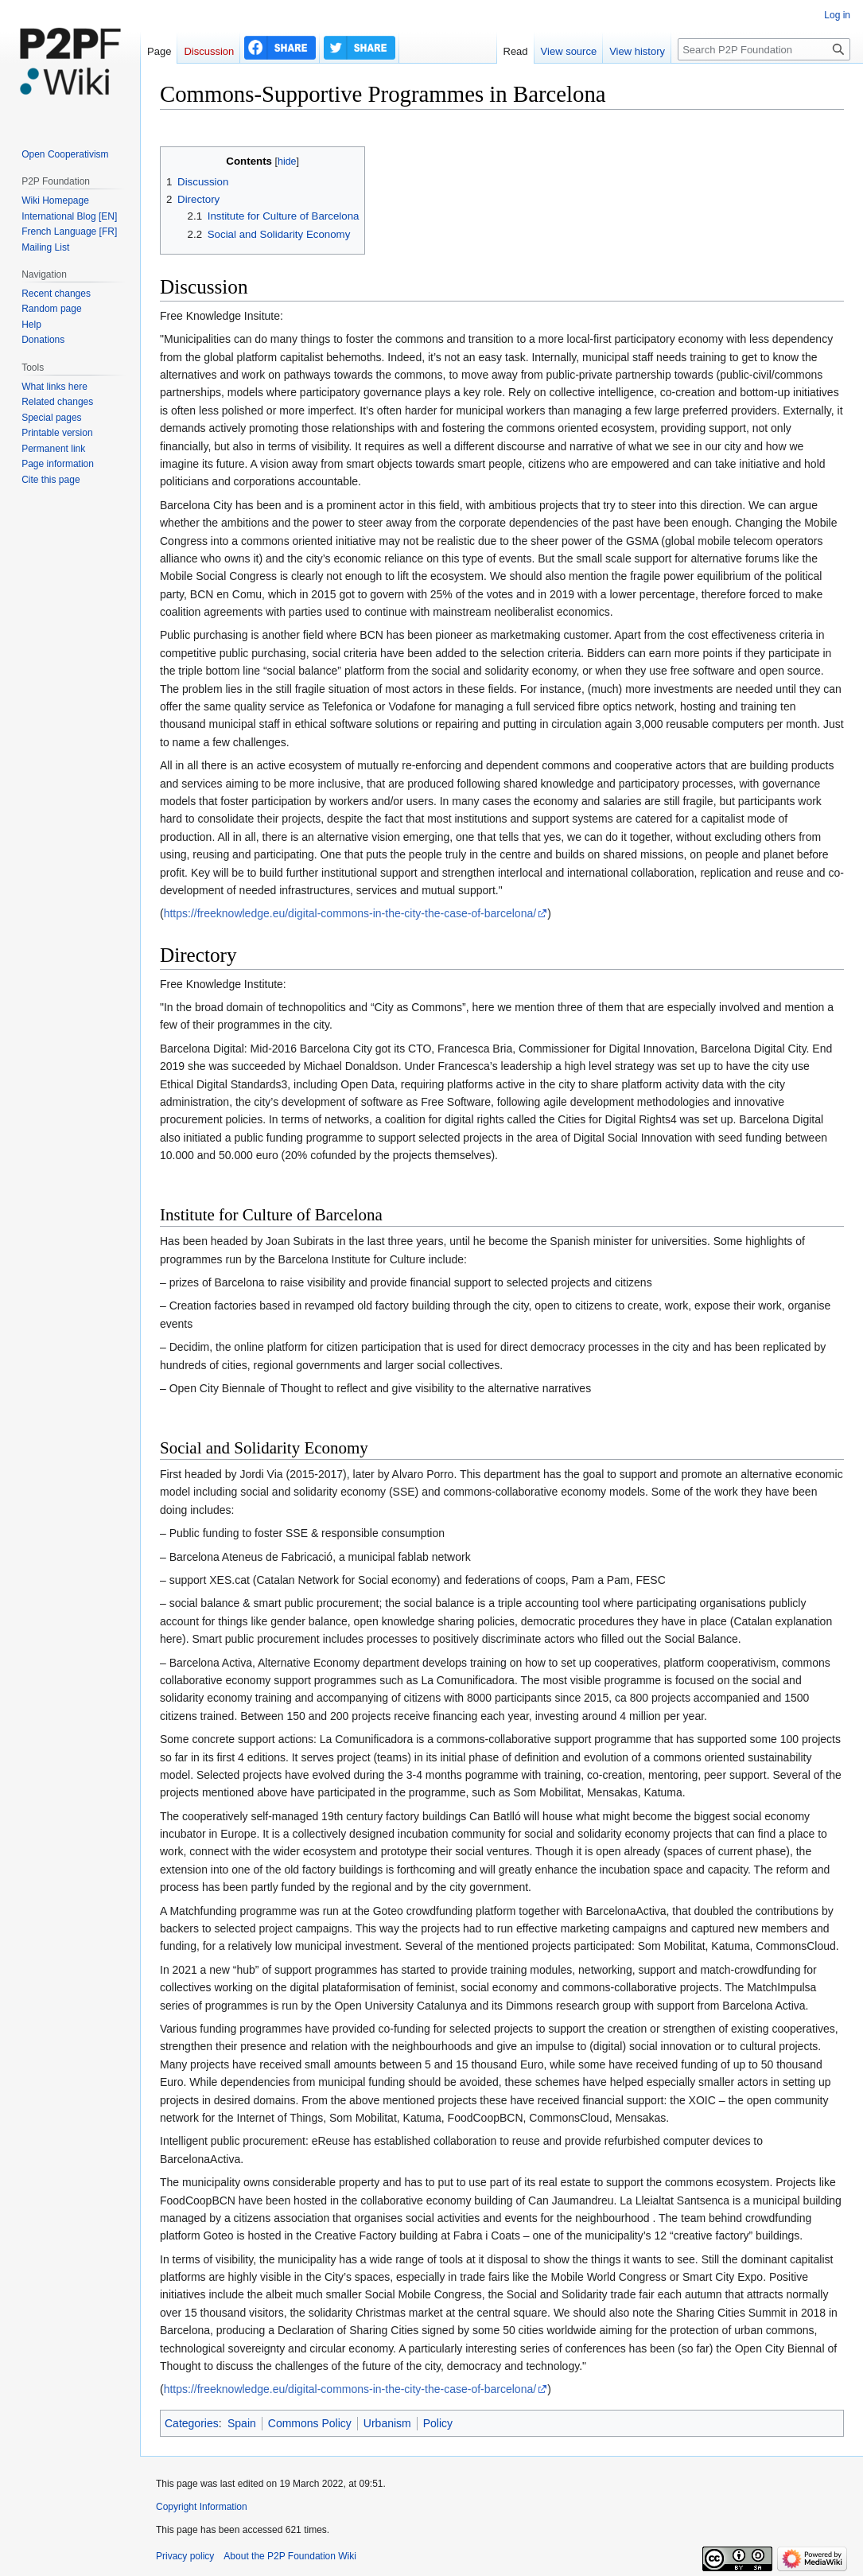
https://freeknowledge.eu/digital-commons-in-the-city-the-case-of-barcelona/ (350, 913)
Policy (438, 2423)
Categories (192, 2423)
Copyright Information (201, 2506)
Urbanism (387, 2423)
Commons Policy (310, 2423)
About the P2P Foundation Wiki (290, 2556)
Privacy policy (185, 2556)
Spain (241, 2423)
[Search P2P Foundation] (764, 49)
